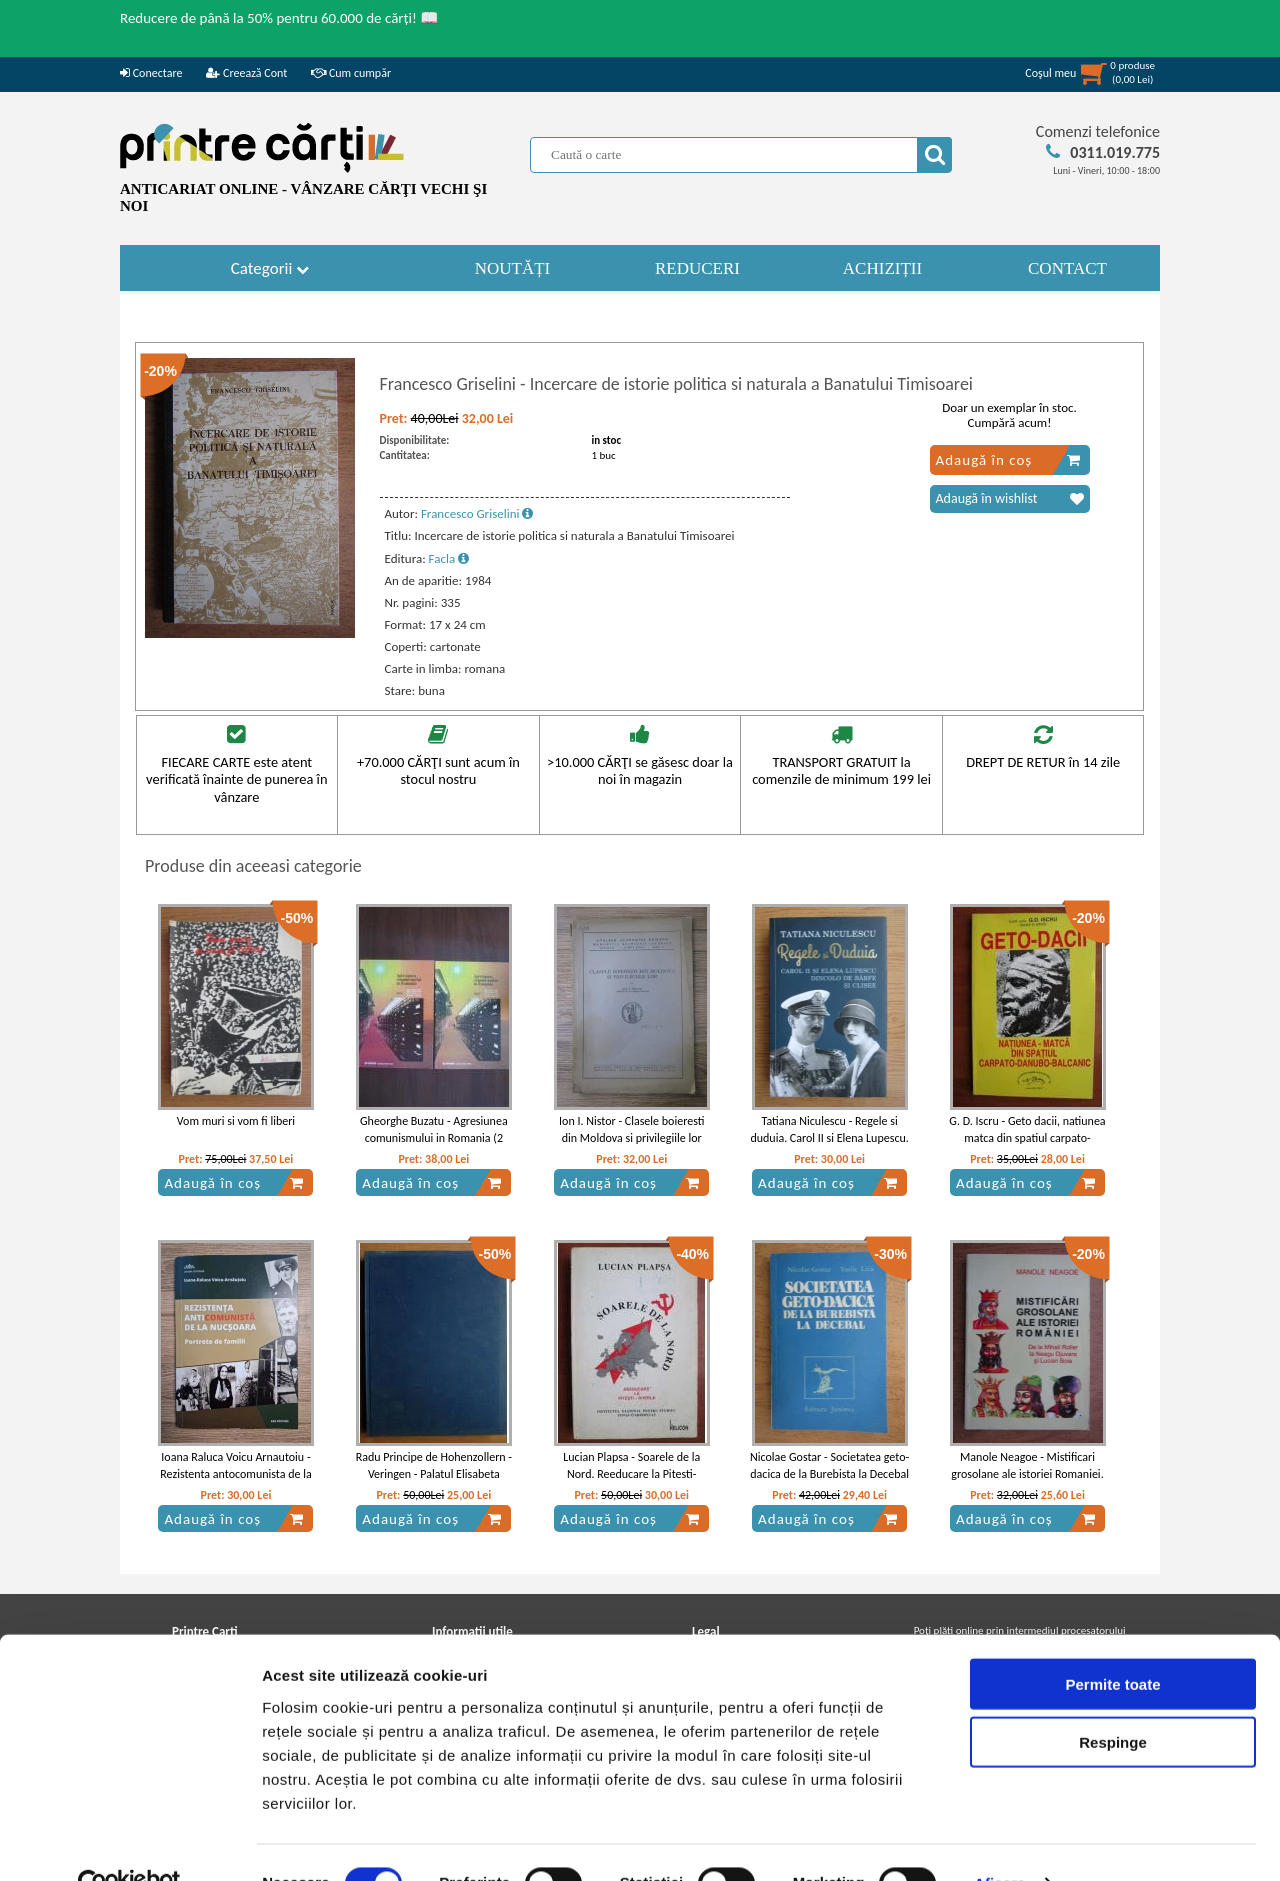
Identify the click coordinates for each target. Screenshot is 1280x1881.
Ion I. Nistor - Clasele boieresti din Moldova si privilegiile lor (631, 1129)
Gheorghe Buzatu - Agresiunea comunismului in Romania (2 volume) (434, 1138)
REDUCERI (697, 268)
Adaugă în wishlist (1010, 499)
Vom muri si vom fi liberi (236, 1121)
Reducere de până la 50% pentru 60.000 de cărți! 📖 (279, 18)
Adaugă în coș (1008, 460)
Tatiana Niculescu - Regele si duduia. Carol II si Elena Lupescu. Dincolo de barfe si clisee (829, 1138)
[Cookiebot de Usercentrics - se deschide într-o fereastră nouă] (129, 1842)
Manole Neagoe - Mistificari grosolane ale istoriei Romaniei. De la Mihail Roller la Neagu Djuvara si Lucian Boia (1027, 1482)
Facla (449, 558)
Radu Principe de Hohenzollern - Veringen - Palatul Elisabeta (434, 1465)
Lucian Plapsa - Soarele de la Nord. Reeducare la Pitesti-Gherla (631, 1474)
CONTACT (1067, 268)
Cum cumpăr (351, 73)
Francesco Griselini (477, 513)
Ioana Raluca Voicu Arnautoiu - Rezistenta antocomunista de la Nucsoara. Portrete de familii (235, 1474)
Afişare (1000, 1841)
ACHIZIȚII (882, 268)
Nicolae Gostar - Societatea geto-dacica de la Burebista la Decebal (829, 1465)
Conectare (151, 73)
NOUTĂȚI (513, 268)
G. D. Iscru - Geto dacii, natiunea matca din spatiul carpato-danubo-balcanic (1027, 1138)
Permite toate (1112, 1641)
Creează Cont (246, 73)
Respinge (1113, 1700)
